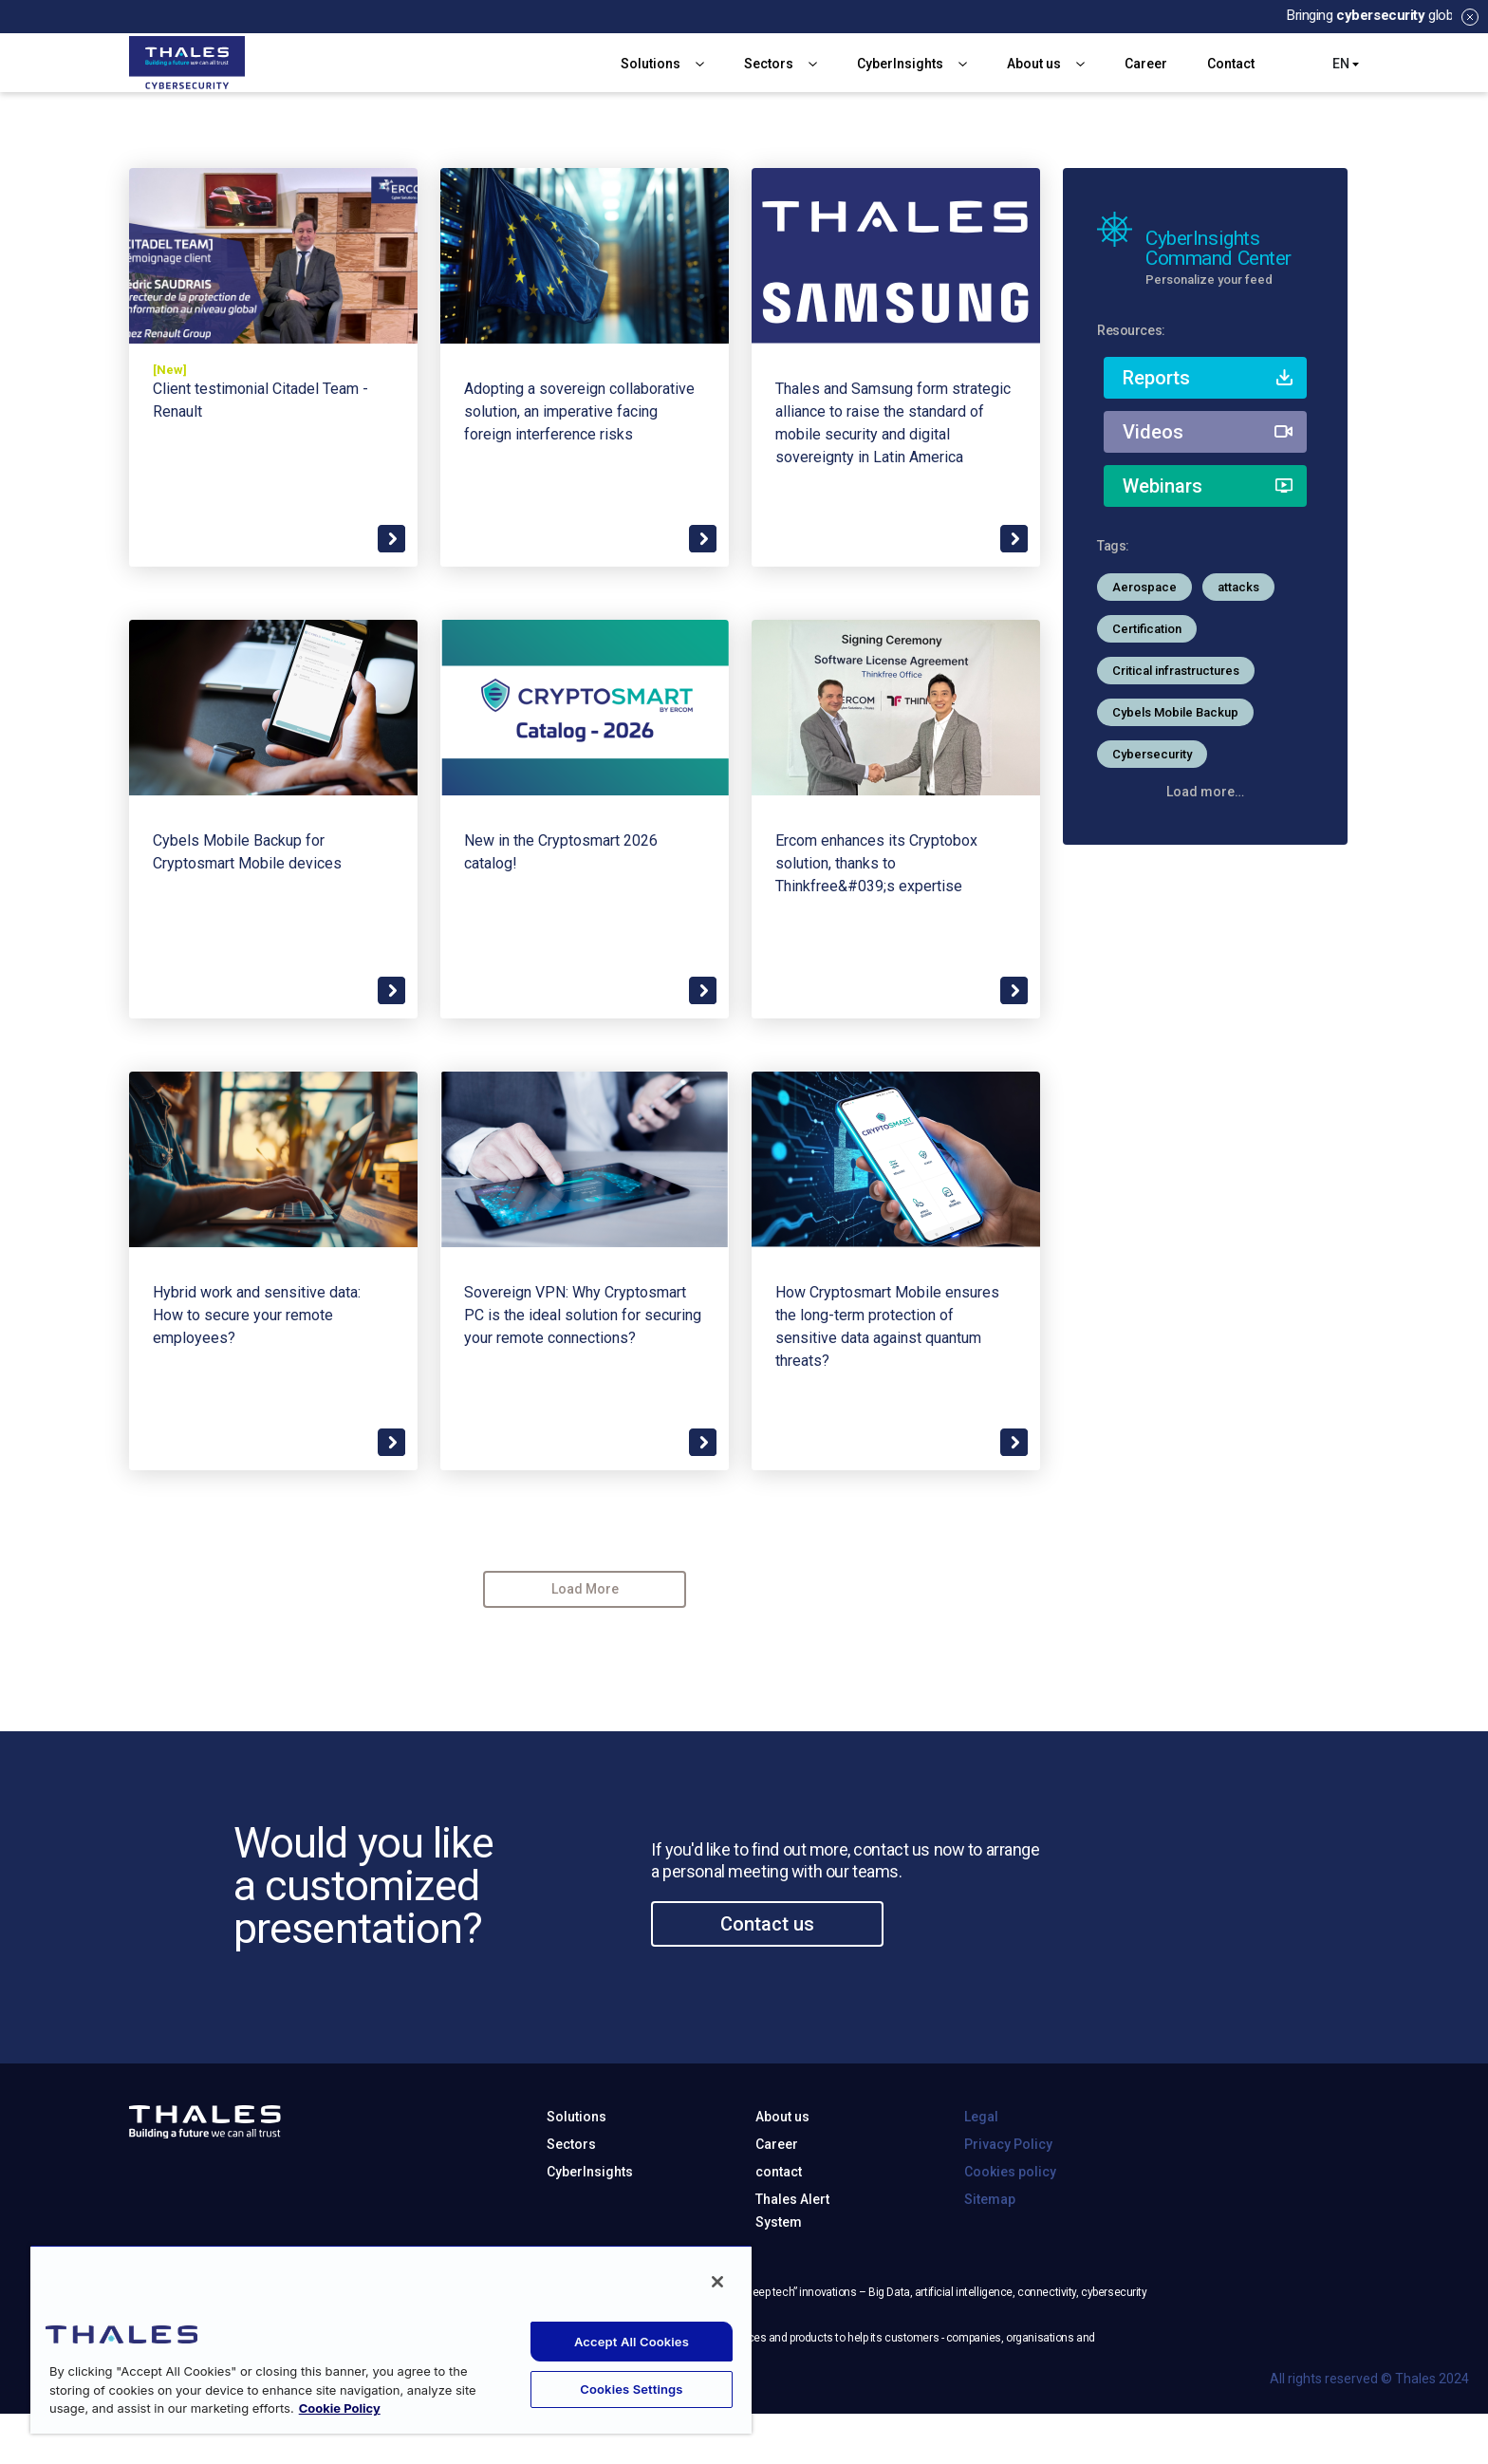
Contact (1231, 63)
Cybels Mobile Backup (1175, 712)
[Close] (717, 2282)
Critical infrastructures (1175, 670)
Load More (585, 1588)
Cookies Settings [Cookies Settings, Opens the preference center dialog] (631, 2389)
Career (1146, 63)
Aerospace (1144, 587)
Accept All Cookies (631, 2341)
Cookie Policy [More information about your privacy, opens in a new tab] (340, 2408)
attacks (1238, 587)
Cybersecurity (1152, 754)
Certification (1146, 629)
